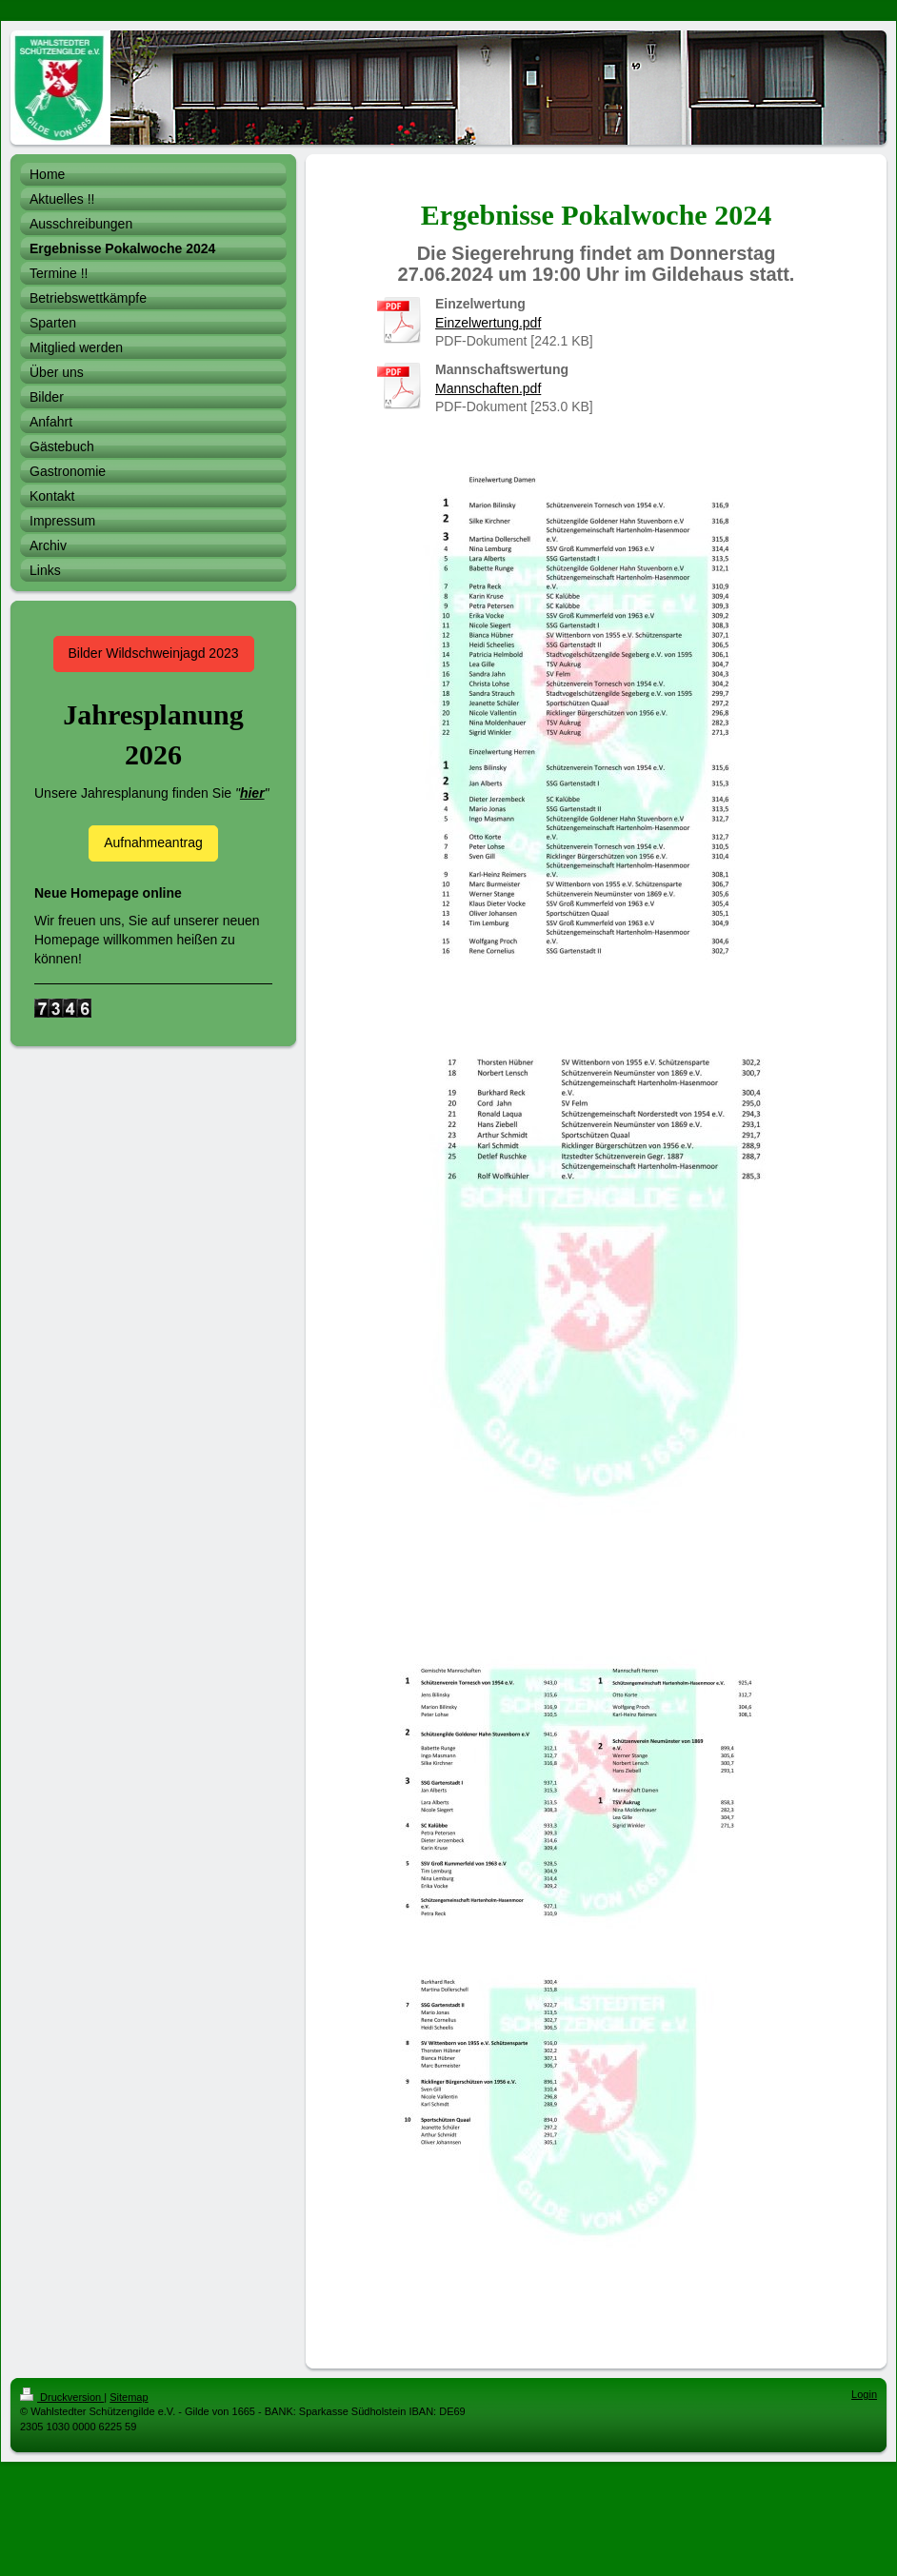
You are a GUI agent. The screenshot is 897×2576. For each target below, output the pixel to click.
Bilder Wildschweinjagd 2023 (154, 653)
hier (252, 793)
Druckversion (62, 2397)
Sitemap (129, 2397)
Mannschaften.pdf (488, 388)
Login (864, 2394)
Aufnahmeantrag (153, 842)
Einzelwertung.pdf (488, 322)
